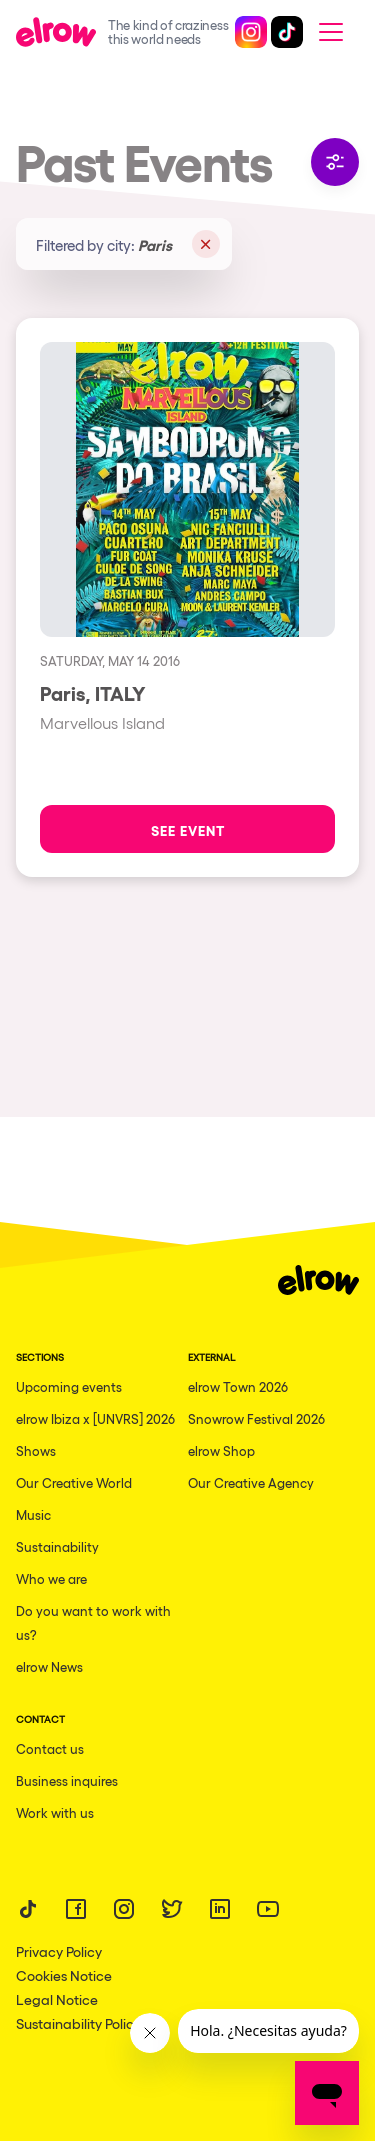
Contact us (50, 1748)
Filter (335, 162)
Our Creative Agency (251, 1482)
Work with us (55, 1812)
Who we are (51, 1578)
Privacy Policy (59, 1951)
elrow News (49, 1666)
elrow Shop (221, 1450)
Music (33, 1514)
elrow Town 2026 (238, 1386)
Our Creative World (74, 1482)
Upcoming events (69, 1386)
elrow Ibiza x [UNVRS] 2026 (95, 1418)
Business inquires (67, 1780)
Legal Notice (57, 1999)
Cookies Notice (64, 1975)
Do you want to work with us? (93, 1622)
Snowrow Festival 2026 (256, 1418)
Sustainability (57, 1546)
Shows (36, 1450)
